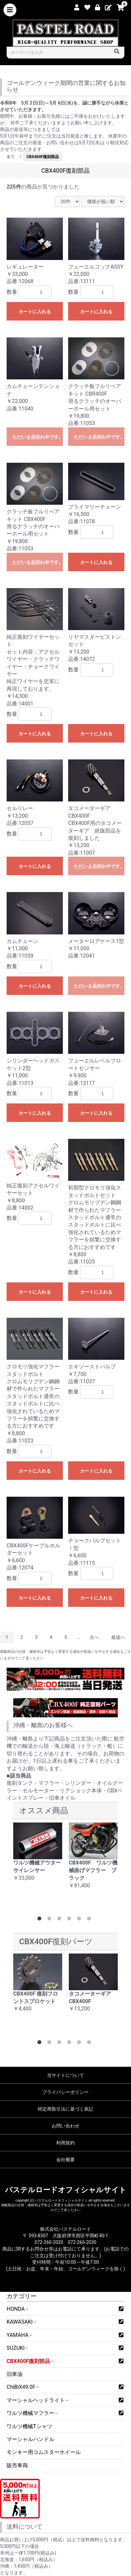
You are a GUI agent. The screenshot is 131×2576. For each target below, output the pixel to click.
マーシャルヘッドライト (37, 2400)
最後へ (118, 1637)
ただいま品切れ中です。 (37, 437)
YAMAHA (19, 2335)
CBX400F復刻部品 (30, 2361)
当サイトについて (65, 2075)
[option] (38, 1856)
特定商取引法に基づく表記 (65, 2109)
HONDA (17, 2309)
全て (11, 156)
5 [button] (80, 1919)
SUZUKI (17, 2348)
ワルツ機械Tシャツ (29, 2426)
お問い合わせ (65, 2125)
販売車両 (17, 2465)
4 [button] (70, 1919)
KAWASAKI (21, 2322)
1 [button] (40, 1919)
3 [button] (60, 1919)
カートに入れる (35, 311)
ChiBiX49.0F (22, 2387)
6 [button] (90, 1919)
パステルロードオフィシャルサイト (65, 2190)
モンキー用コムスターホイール (44, 2452)
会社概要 (65, 2159)
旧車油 (14, 2374)
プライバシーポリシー (65, 2092)
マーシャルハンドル (30, 2439)
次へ (94, 1637)
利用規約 (65, 2142)
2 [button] (50, 1919)
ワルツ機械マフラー (32, 2413)
